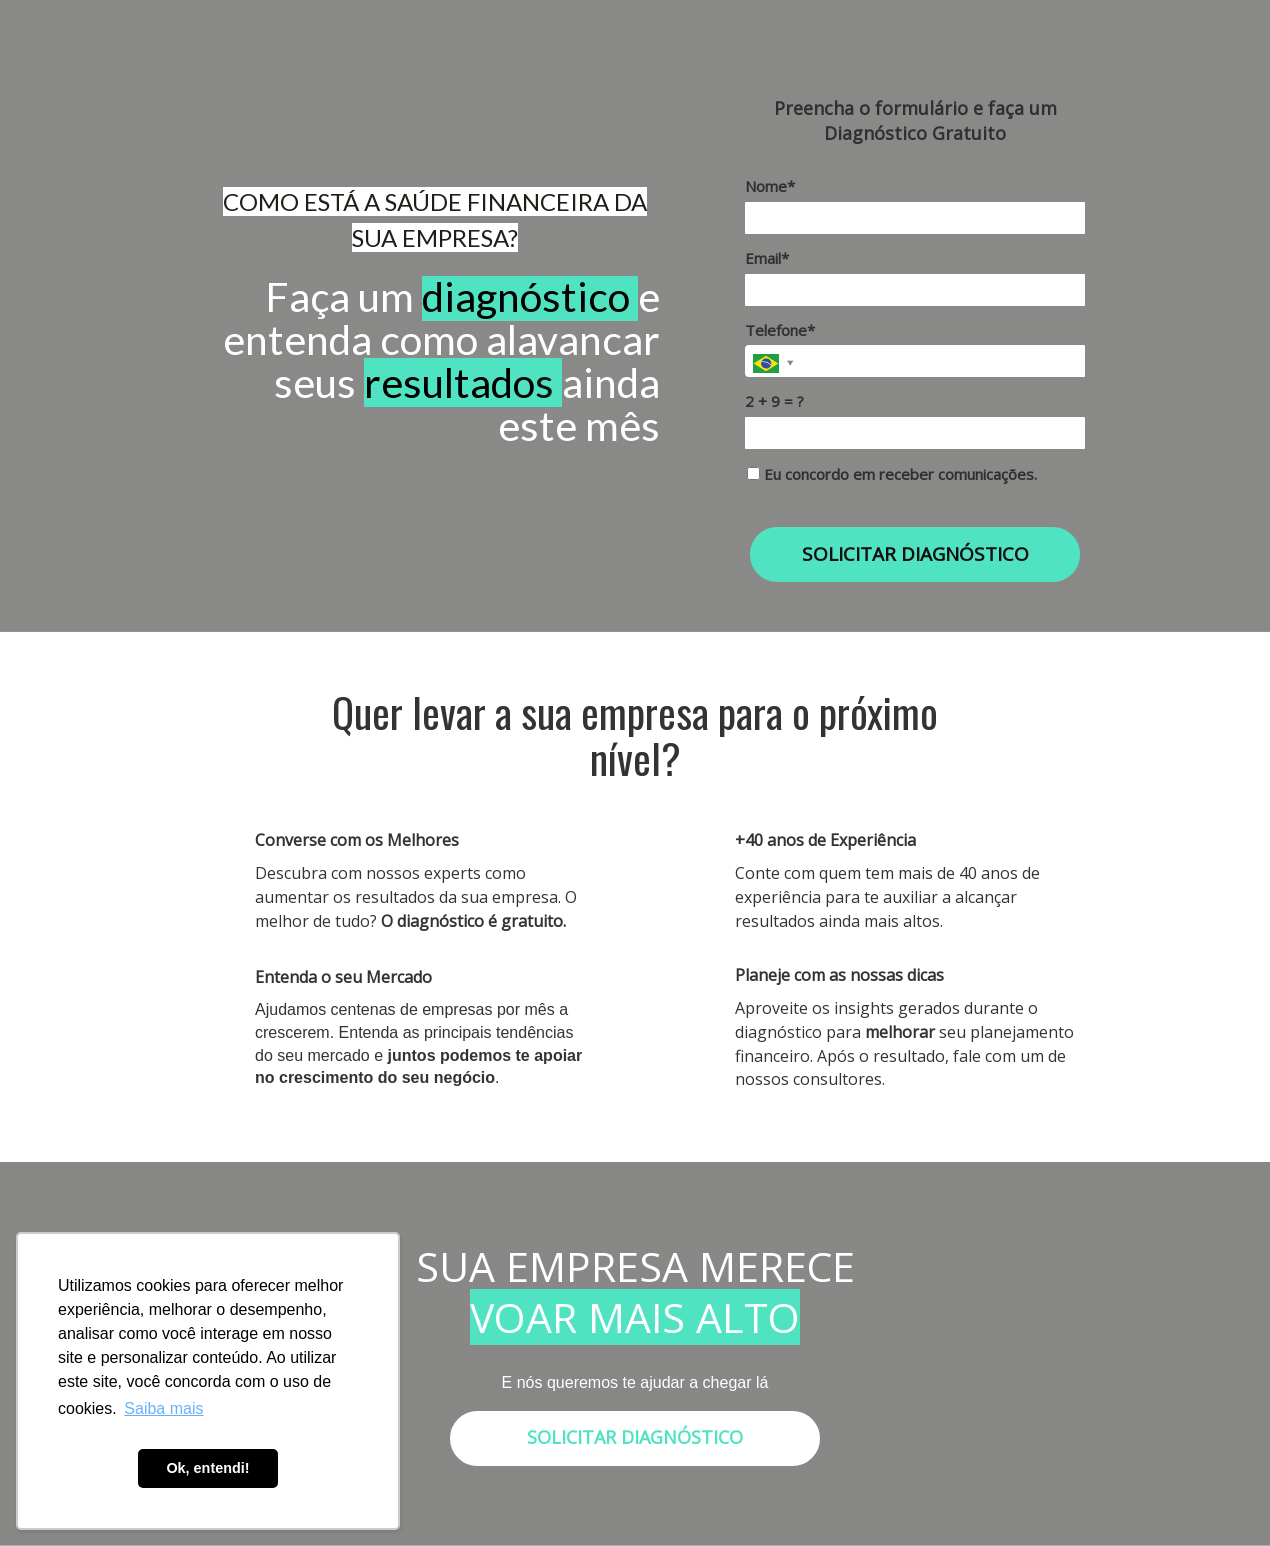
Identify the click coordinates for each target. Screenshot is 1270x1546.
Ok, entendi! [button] (207, 1468)
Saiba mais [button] (163, 1408)
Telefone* (780, 330)
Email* (767, 258)
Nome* (770, 186)
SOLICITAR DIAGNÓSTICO (915, 554)
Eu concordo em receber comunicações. (892, 474)
